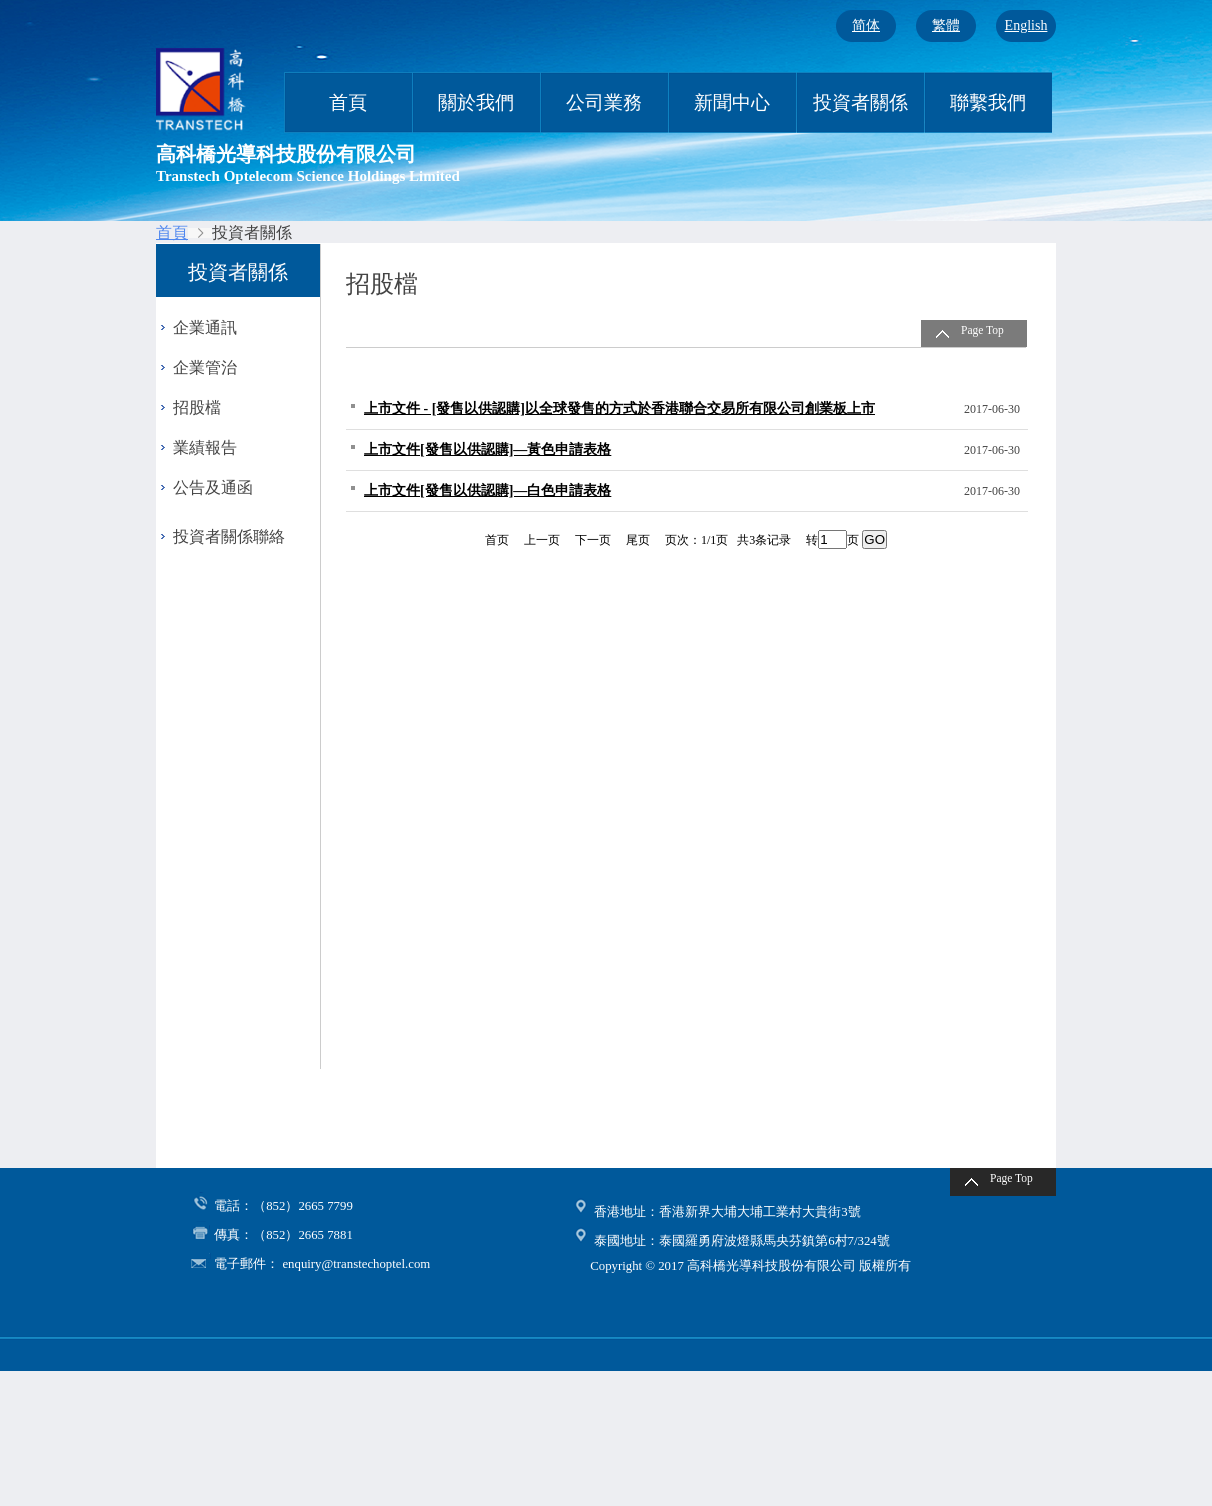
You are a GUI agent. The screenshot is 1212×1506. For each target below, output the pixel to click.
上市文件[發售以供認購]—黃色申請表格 (487, 449)
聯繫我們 (988, 102)
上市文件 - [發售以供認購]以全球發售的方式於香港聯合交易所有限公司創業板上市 (619, 408)
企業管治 (205, 367)
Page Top (982, 330)
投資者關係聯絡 (229, 536)
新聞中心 (732, 102)
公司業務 (604, 102)
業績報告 (205, 447)
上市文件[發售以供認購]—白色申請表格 (487, 490)
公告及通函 (213, 487)
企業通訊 (205, 327)
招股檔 (197, 407)
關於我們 (476, 102)
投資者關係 (860, 102)
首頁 (348, 102)
